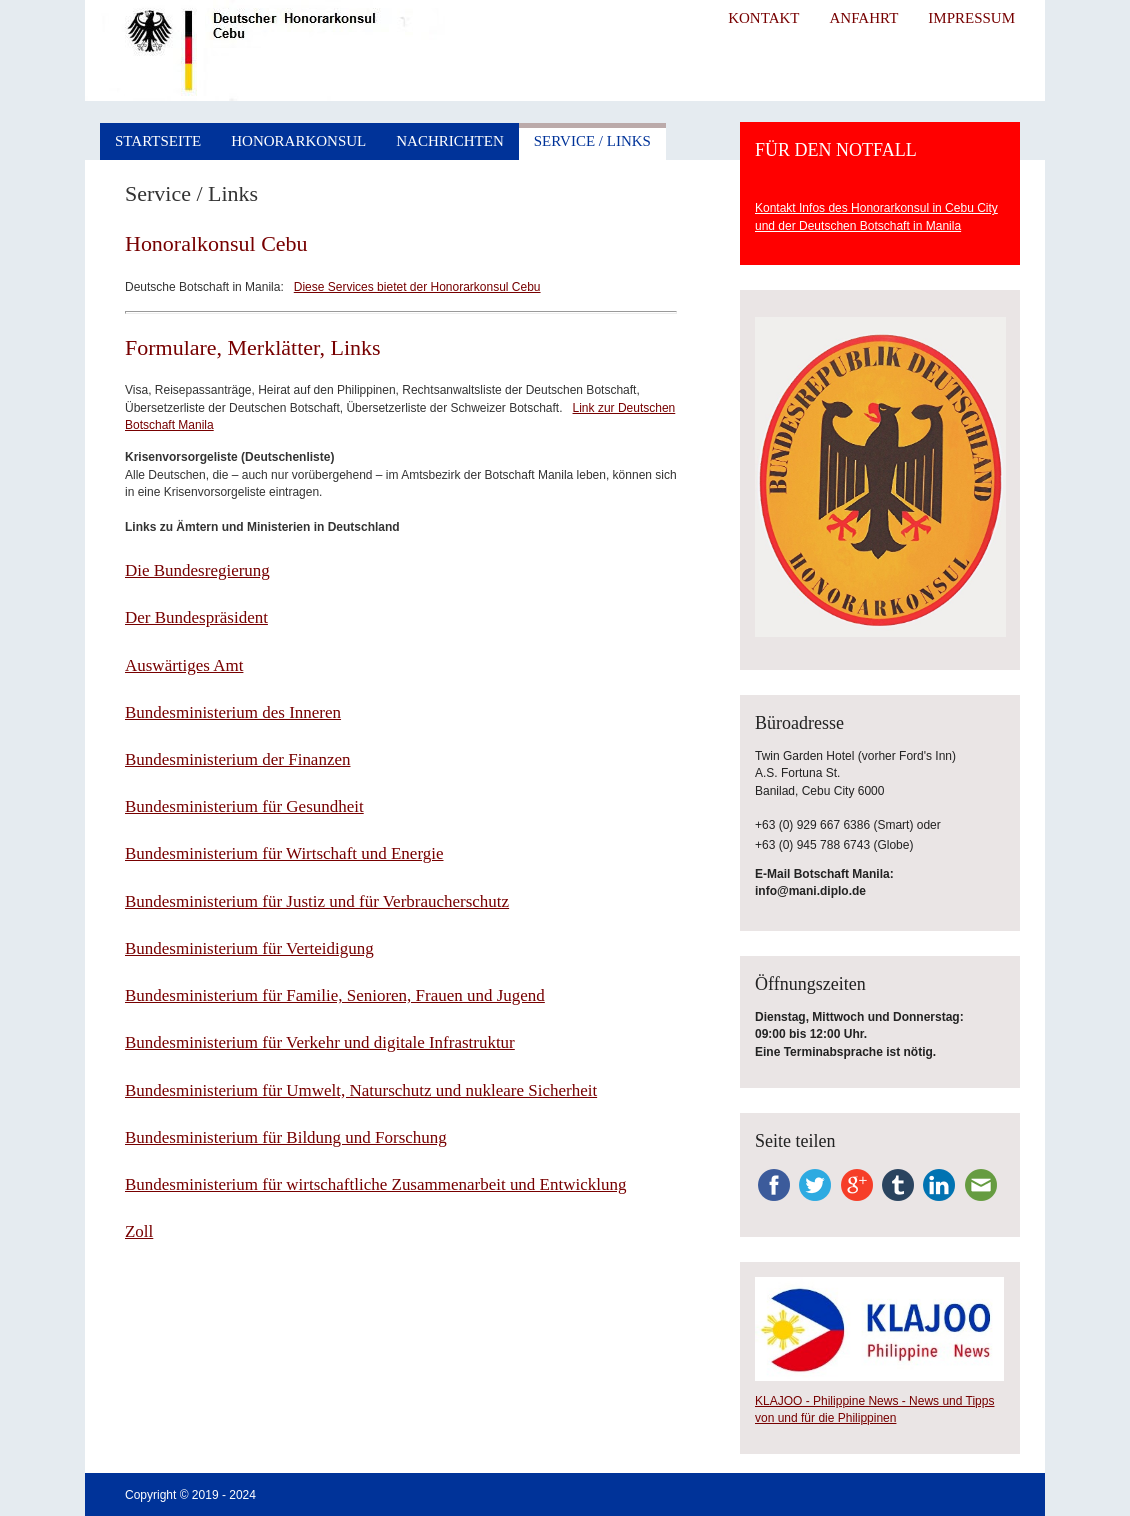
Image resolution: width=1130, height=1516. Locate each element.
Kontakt (763, 18)
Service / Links (592, 141)
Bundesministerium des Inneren (233, 712)
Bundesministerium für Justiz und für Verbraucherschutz (317, 901)
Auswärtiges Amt (184, 665)
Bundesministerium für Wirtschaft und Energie (284, 853)
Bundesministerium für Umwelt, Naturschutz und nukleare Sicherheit (361, 1090)
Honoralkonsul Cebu (216, 243)
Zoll (139, 1231)
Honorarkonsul (298, 141)
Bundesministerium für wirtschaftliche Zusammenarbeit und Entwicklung (375, 1184)
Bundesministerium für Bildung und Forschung (286, 1137)
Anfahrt (863, 18)
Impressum (971, 18)
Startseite (158, 141)
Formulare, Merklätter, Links (253, 347)
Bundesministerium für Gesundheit (244, 806)
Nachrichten (450, 141)
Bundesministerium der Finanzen (237, 759)
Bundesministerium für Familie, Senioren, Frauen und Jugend (335, 995)
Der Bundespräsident (196, 617)
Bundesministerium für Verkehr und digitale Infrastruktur (320, 1042)
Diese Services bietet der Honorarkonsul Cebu (417, 287)
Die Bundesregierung (197, 570)
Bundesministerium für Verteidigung (249, 948)
